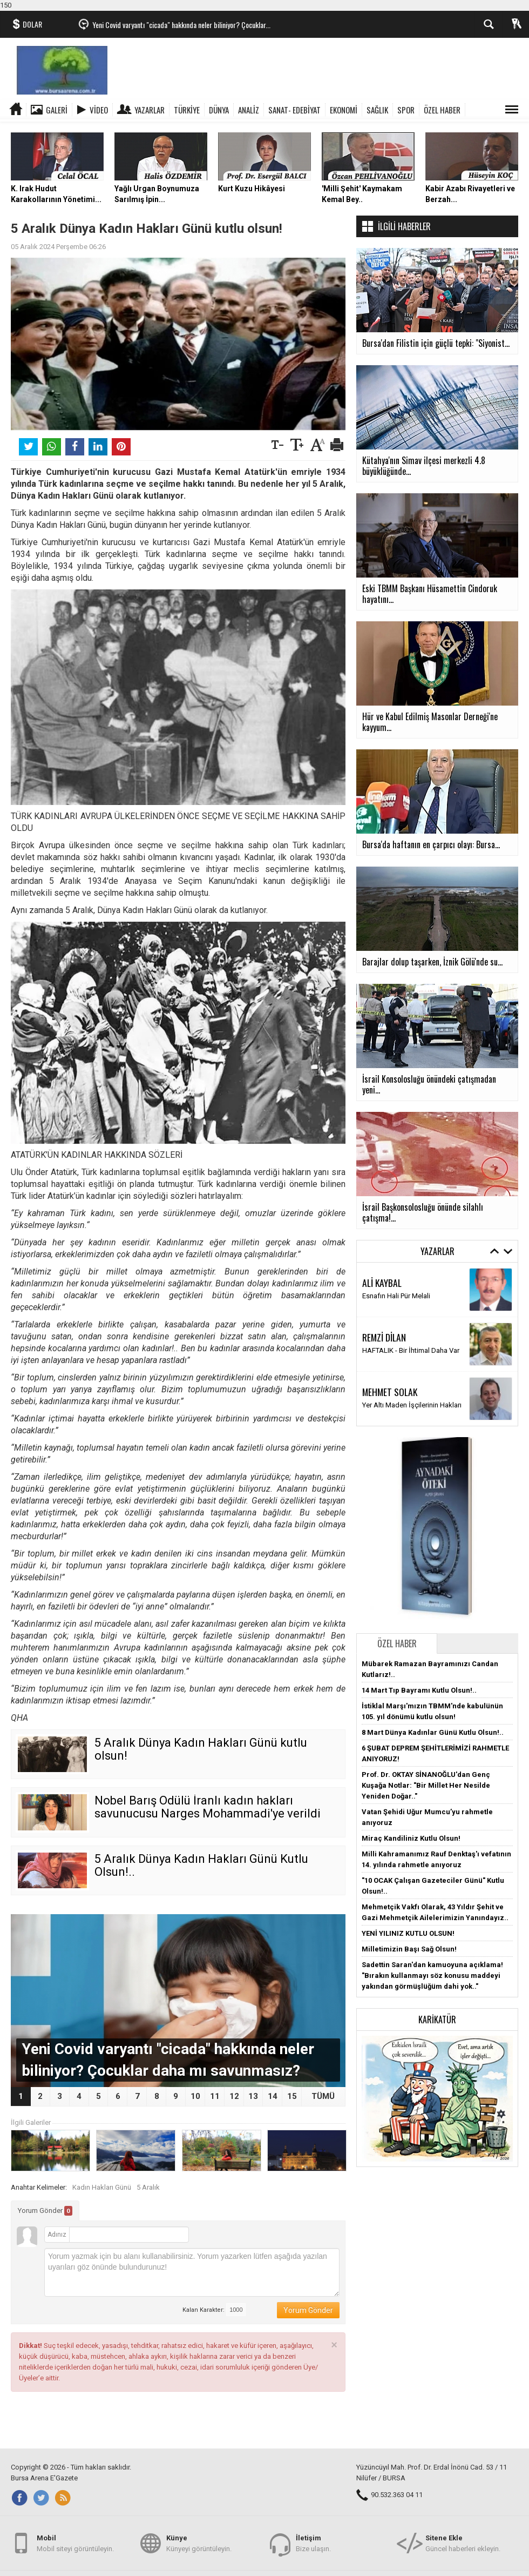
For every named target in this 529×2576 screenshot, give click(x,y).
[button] (437, 2098)
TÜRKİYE (187, 110)
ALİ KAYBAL (382, 1283)
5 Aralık (148, 2187)
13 (253, 2096)
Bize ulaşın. (313, 2543)
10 (195, 2096)
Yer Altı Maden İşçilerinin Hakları (412, 1405)
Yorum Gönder (45, 2211)
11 (215, 2096)
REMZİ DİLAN (384, 1337)
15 (292, 2096)
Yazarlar (149, 110)
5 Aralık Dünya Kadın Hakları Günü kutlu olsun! (200, 1749)
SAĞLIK (377, 110)
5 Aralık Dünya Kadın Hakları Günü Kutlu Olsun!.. (201, 1865)
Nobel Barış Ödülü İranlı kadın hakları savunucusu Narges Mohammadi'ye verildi (207, 1807)
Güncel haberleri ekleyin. (462, 2543)
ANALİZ (248, 110)
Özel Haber (397, 1643)
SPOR (406, 110)
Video (99, 110)
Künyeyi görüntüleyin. (199, 2543)
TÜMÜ (323, 2096)
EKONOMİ (343, 110)
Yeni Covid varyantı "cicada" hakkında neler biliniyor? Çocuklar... (181, 24)
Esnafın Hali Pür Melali (396, 1296)
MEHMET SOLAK (389, 1392)
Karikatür (437, 2019)
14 (272, 2096)
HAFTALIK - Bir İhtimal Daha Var (410, 1350)
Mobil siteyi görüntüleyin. (75, 2543)
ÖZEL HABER (442, 110)
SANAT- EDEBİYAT (294, 110)
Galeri (56, 110)
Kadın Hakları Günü (101, 2187)
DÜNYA (219, 110)
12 (234, 2096)
